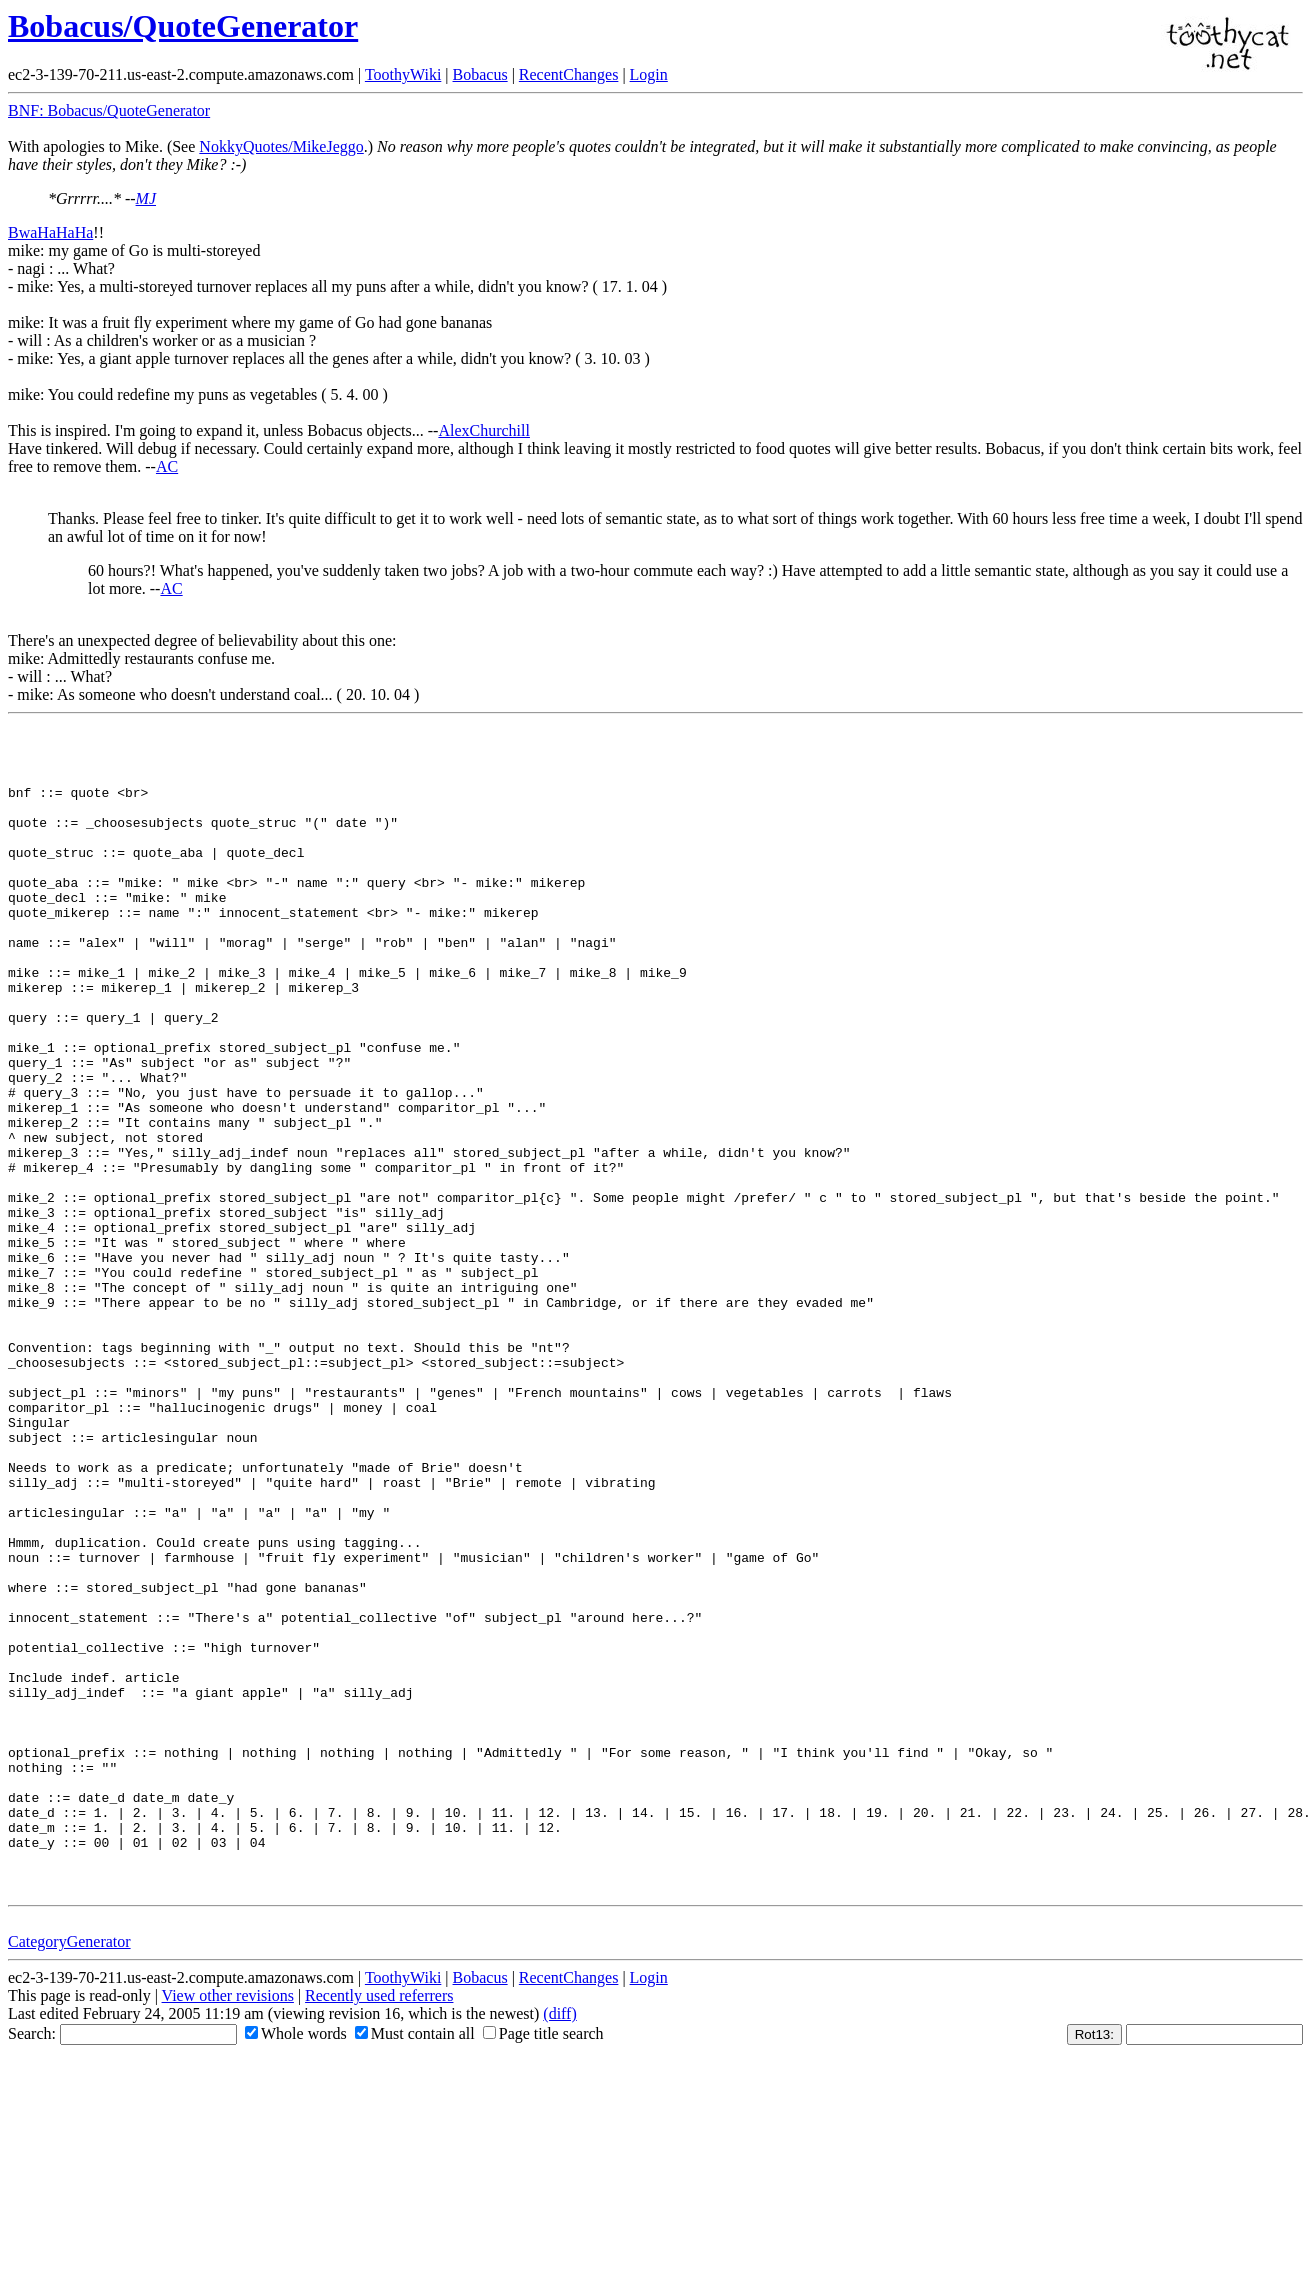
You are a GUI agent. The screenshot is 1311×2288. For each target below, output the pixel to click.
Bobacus (480, 74)
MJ (146, 198)
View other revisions (228, 2214)
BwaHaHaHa (50, 232)
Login (649, 74)
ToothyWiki (403, 74)
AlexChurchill (484, 430)
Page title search (543, 2252)
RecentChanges (569, 74)
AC (167, 466)
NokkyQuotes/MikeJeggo (281, 146)
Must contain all (415, 2252)
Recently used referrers (379, 2214)
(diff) (559, 2232)
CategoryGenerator (69, 2160)
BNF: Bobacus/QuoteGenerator (109, 110)
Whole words (296, 2252)
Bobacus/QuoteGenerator (183, 26)
